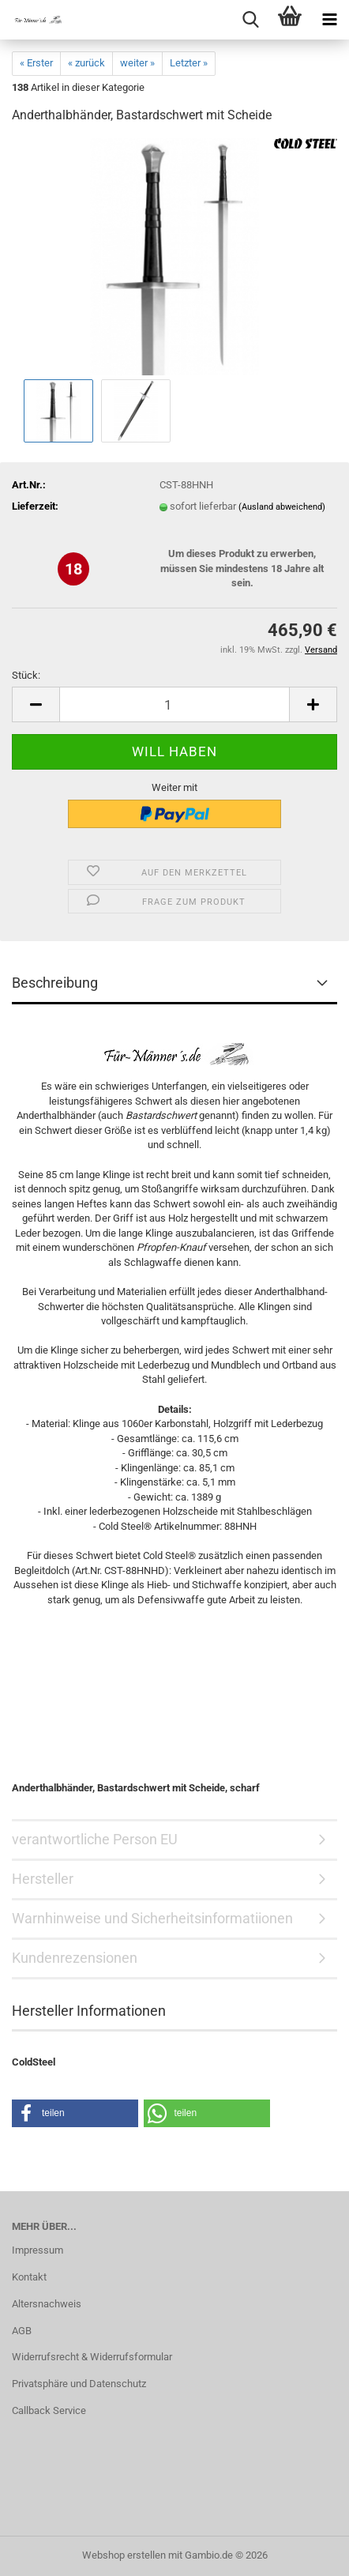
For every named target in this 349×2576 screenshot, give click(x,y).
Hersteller (42, 1878)
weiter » (137, 63)
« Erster (36, 63)
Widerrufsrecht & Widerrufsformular (92, 2357)
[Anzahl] (174, 704)
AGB (22, 2331)
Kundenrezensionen (74, 1957)
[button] (35, 704)
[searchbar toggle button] (250, 20)
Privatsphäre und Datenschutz (79, 2384)
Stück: (26, 675)
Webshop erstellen (124, 2555)
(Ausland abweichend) (281, 507)
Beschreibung (55, 982)
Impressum (37, 2250)
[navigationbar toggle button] (329, 20)
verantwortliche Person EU (95, 1839)
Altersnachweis (46, 2304)
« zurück (86, 63)
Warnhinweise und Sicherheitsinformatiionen (152, 1918)
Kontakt (29, 2277)
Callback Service (49, 2410)
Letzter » (189, 63)
